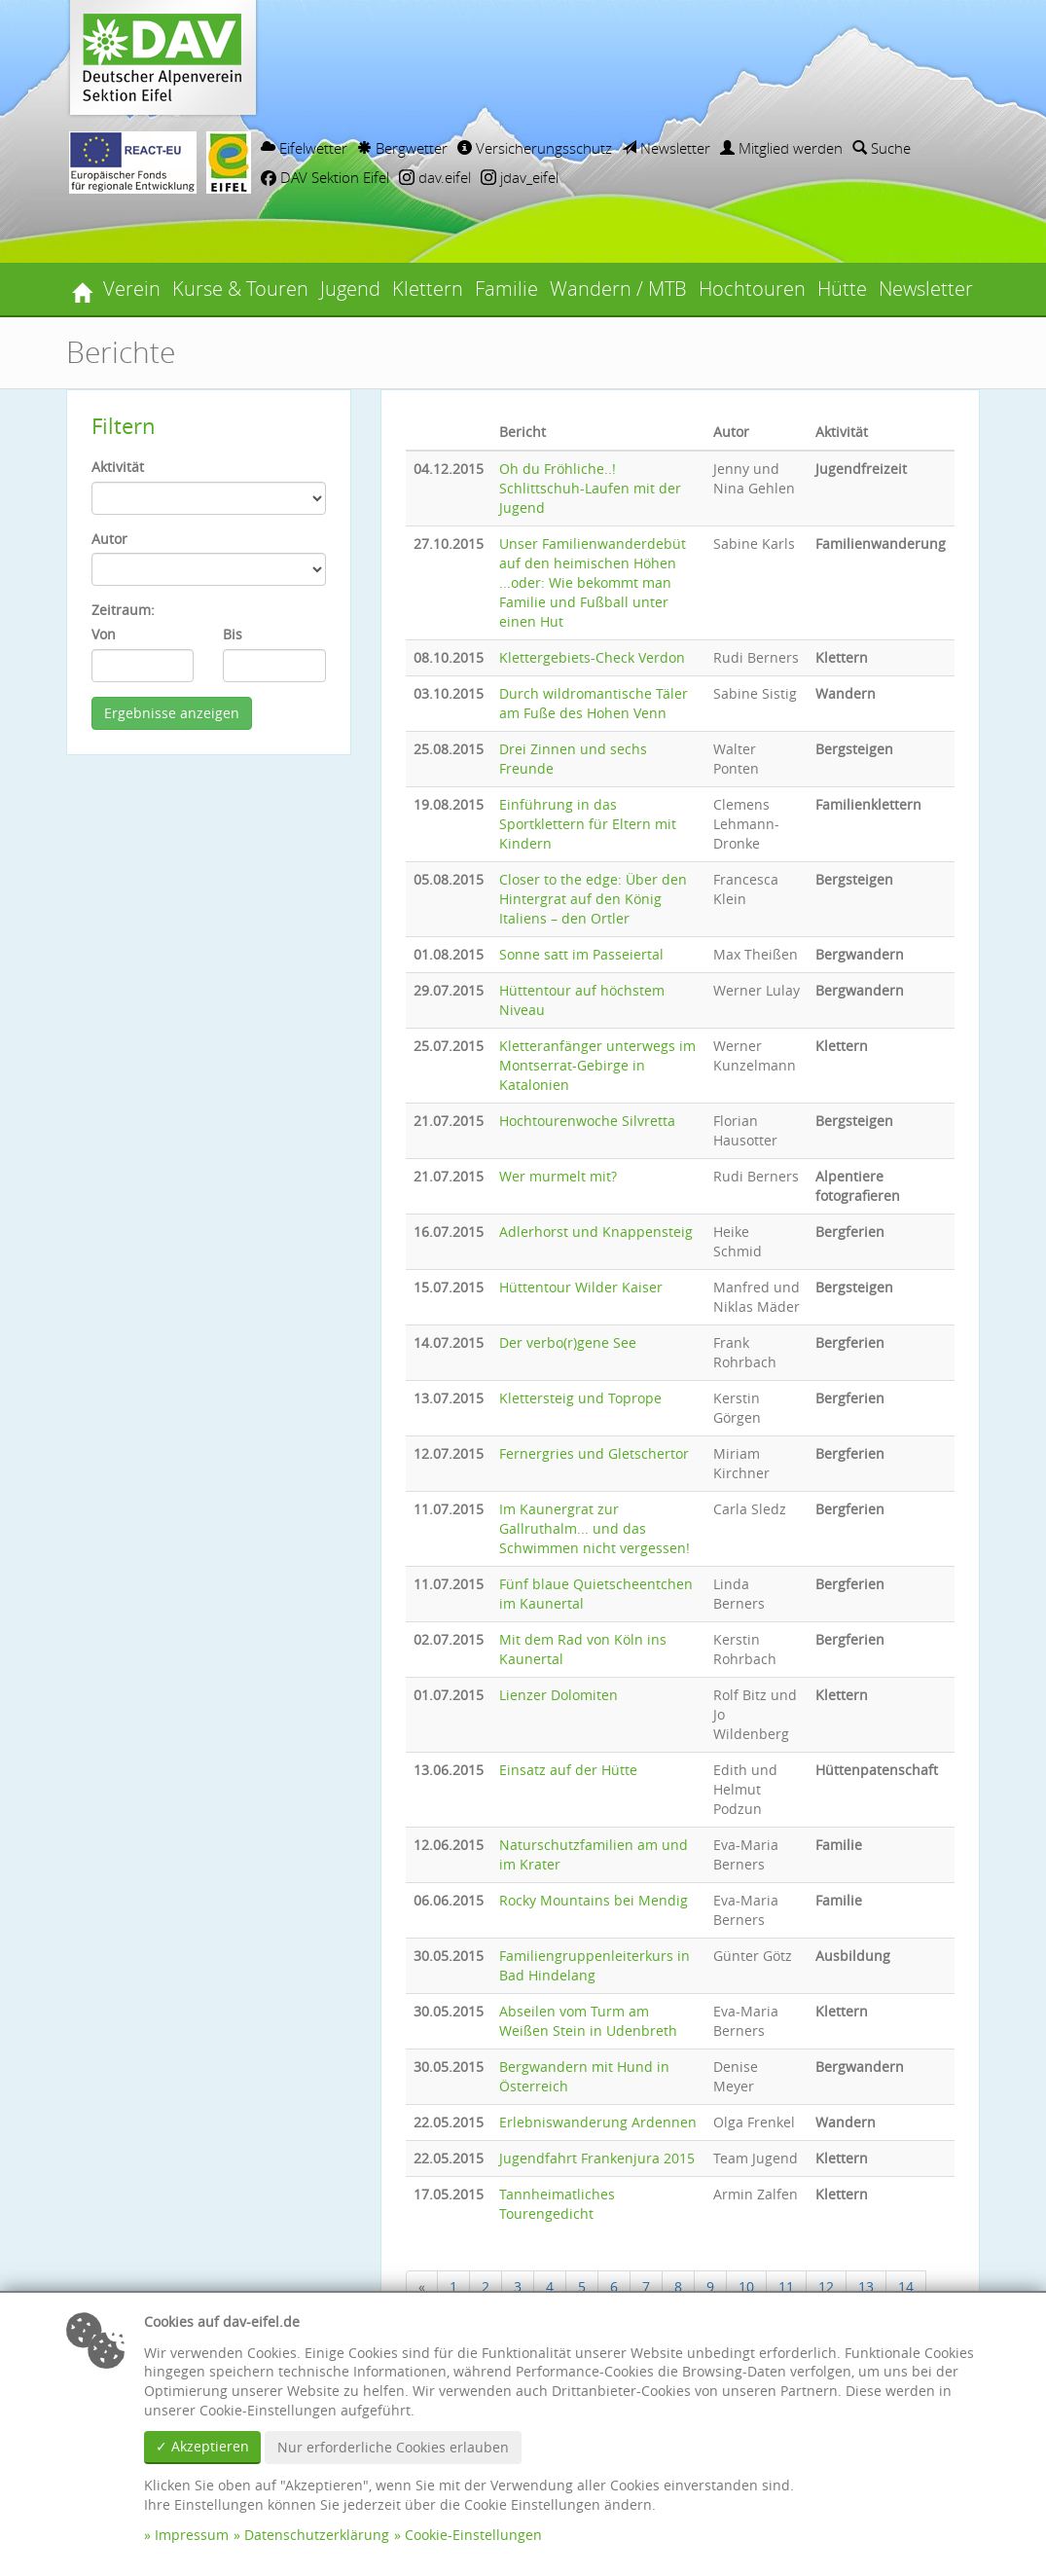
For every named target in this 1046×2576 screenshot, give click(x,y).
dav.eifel (435, 177)
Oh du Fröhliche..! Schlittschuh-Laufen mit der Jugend (590, 488)
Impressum (192, 2534)
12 (826, 2286)
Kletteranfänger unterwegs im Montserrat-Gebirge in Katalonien (597, 1065)
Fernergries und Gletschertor (594, 1453)
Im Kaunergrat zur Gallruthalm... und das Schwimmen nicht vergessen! (594, 1528)
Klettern (427, 288)
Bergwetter (402, 148)
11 (786, 2286)
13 (866, 2286)
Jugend (350, 288)
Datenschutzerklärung (316, 2534)
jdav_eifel (520, 177)
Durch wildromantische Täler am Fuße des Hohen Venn (593, 703)
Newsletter (666, 148)
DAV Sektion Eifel (325, 177)
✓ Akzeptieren (202, 2446)
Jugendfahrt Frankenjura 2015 (597, 2158)
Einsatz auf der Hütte (568, 1769)
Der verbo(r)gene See (567, 1342)
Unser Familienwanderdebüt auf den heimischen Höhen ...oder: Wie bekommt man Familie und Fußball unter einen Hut (592, 582)
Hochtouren (752, 288)
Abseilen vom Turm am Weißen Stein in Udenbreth (588, 2021)
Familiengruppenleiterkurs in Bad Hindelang (594, 1965)
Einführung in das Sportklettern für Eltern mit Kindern (587, 824)
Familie (506, 288)
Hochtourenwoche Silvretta (587, 1120)
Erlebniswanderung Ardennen (598, 2122)
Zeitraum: (123, 609)
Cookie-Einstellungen (473, 2534)
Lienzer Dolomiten (558, 1695)
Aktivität (117, 466)
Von (103, 634)
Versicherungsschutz (534, 148)
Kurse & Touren (240, 288)
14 (906, 2286)
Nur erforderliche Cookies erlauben (393, 2447)
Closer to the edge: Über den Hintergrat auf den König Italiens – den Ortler (593, 898)
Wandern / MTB (618, 288)
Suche (881, 148)
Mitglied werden (781, 148)
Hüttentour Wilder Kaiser (581, 1287)
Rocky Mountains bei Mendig (593, 1900)
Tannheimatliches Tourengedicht (557, 2204)
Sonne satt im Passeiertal (581, 954)
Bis (232, 634)
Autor (109, 538)
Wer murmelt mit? (558, 1176)
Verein (132, 288)
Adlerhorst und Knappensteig (596, 1231)
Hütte (842, 288)
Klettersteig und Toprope (580, 1398)
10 (746, 2286)
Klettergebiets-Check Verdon (592, 657)
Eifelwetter (304, 148)
